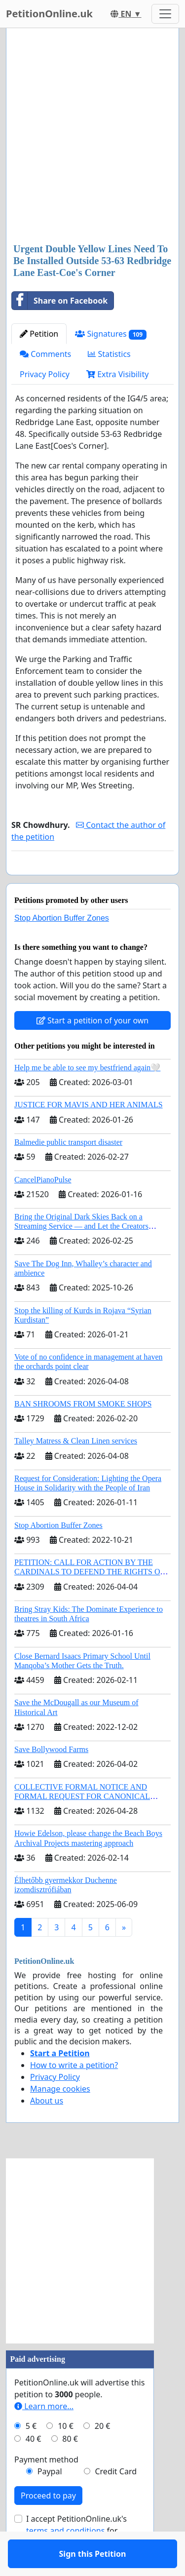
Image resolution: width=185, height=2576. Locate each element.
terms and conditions (65, 2559)
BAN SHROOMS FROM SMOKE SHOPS (82, 1432)
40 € (33, 2467)
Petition (39, 333)
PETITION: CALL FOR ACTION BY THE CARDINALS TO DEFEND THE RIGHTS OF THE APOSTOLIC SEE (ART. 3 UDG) (89, 1600)
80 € (70, 2467)
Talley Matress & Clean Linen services (75, 1469)
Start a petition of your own (92, 1049)
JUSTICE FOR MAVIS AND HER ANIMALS (88, 1133)
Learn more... (44, 2434)
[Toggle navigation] (165, 14)
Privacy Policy (45, 374)
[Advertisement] (92, 136)
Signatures (111, 334)
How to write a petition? (74, 2093)
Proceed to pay (48, 2524)
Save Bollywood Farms (51, 1778)
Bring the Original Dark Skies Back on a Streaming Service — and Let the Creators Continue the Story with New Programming (83, 1254)
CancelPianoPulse (43, 1208)
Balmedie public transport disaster (68, 1171)
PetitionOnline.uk (49, 13)
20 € (103, 2454)
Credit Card (116, 2500)
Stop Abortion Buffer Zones (61, 946)
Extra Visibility (117, 374)
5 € (31, 2454)
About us (46, 2129)
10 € (66, 2454)
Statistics (109, 354)
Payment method (46, 2488)
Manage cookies (60, 2117)
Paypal (49, 2500)
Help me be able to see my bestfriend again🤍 (87, 1096)
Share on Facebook (60, 301)
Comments (45, 354)
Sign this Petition (92, 881)
